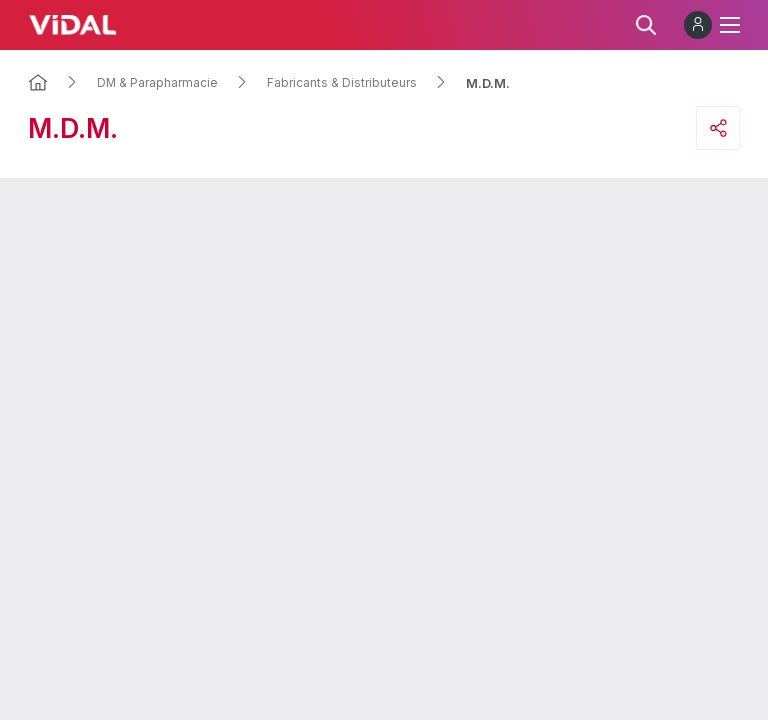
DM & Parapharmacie (157, 83)
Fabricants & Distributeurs (342, 83)
